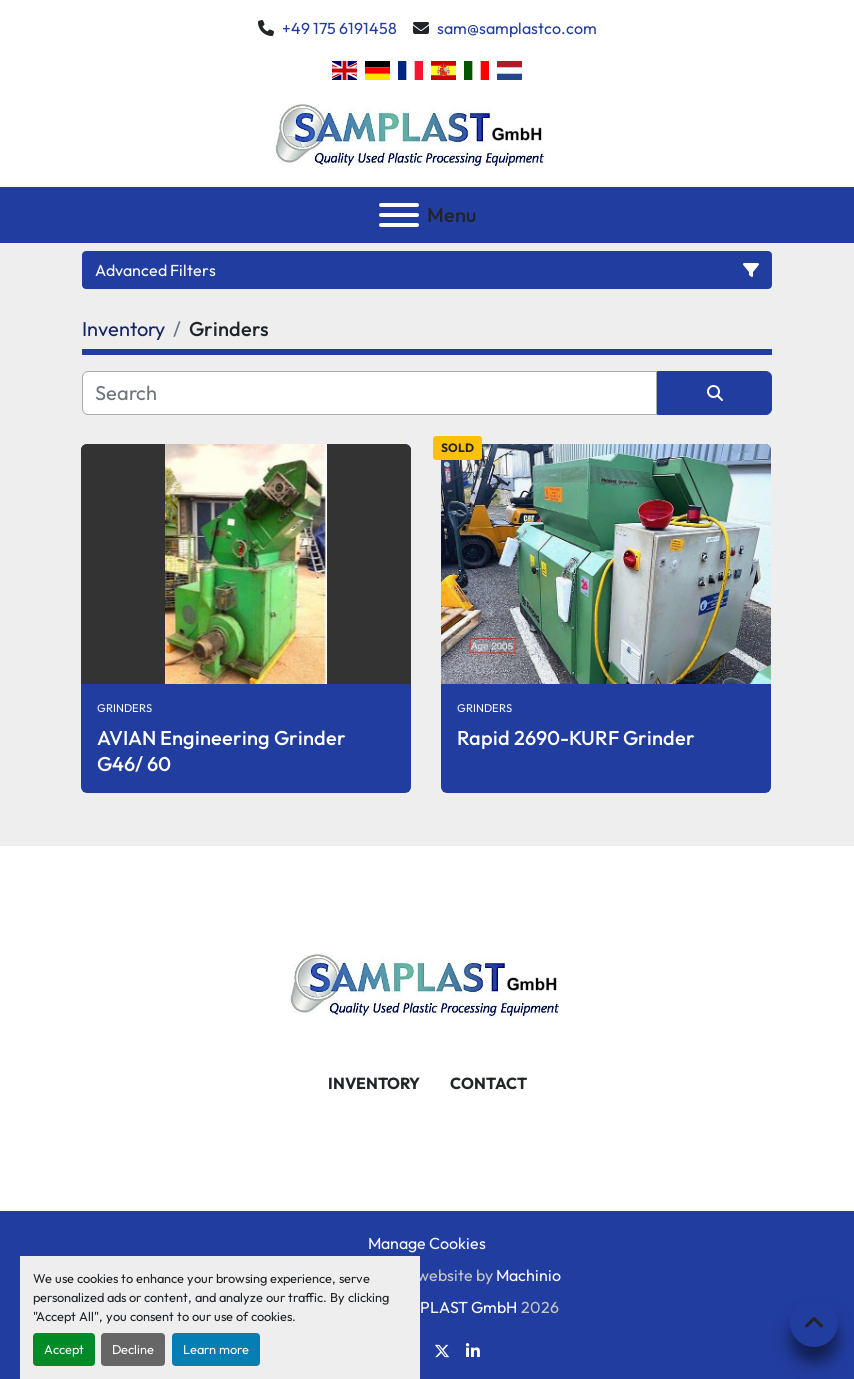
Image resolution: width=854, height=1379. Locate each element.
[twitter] (442, 1351)
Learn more (216, 1349)
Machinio (528, 1275)
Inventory (374, 1083)
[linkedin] (473, 1351)
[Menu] (399, 215)
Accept (64, 1349)
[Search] (369, 393)
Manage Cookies (427, 1243)
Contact (488, 1083)
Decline (133, 1349)
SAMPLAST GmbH (452, 1307)
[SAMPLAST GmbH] (427, 981)
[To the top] (814, 1323)
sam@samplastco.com (517, 28)
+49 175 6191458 (339, 28)
